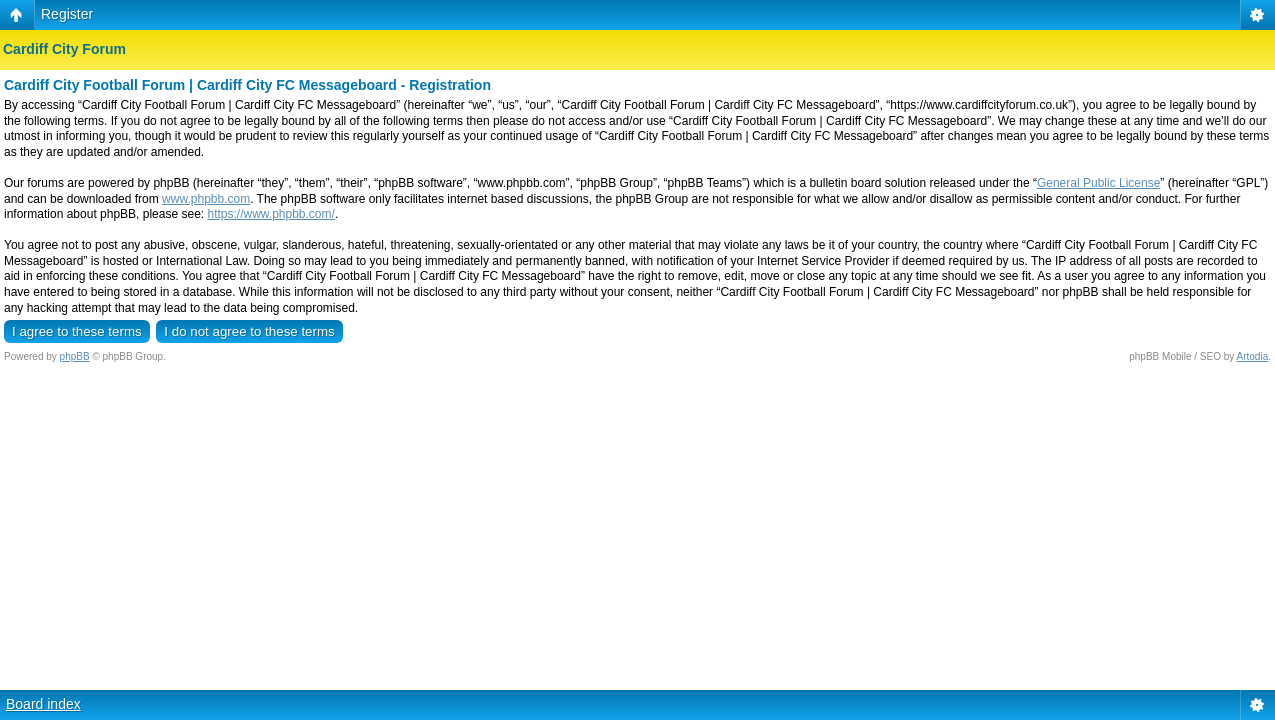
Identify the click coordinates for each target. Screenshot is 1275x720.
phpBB (75, 356)
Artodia (1253, 356)
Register (67, 14)
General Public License (1098, 183)
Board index (43, 704)
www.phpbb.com (206, 199)
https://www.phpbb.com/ (270, 214)
